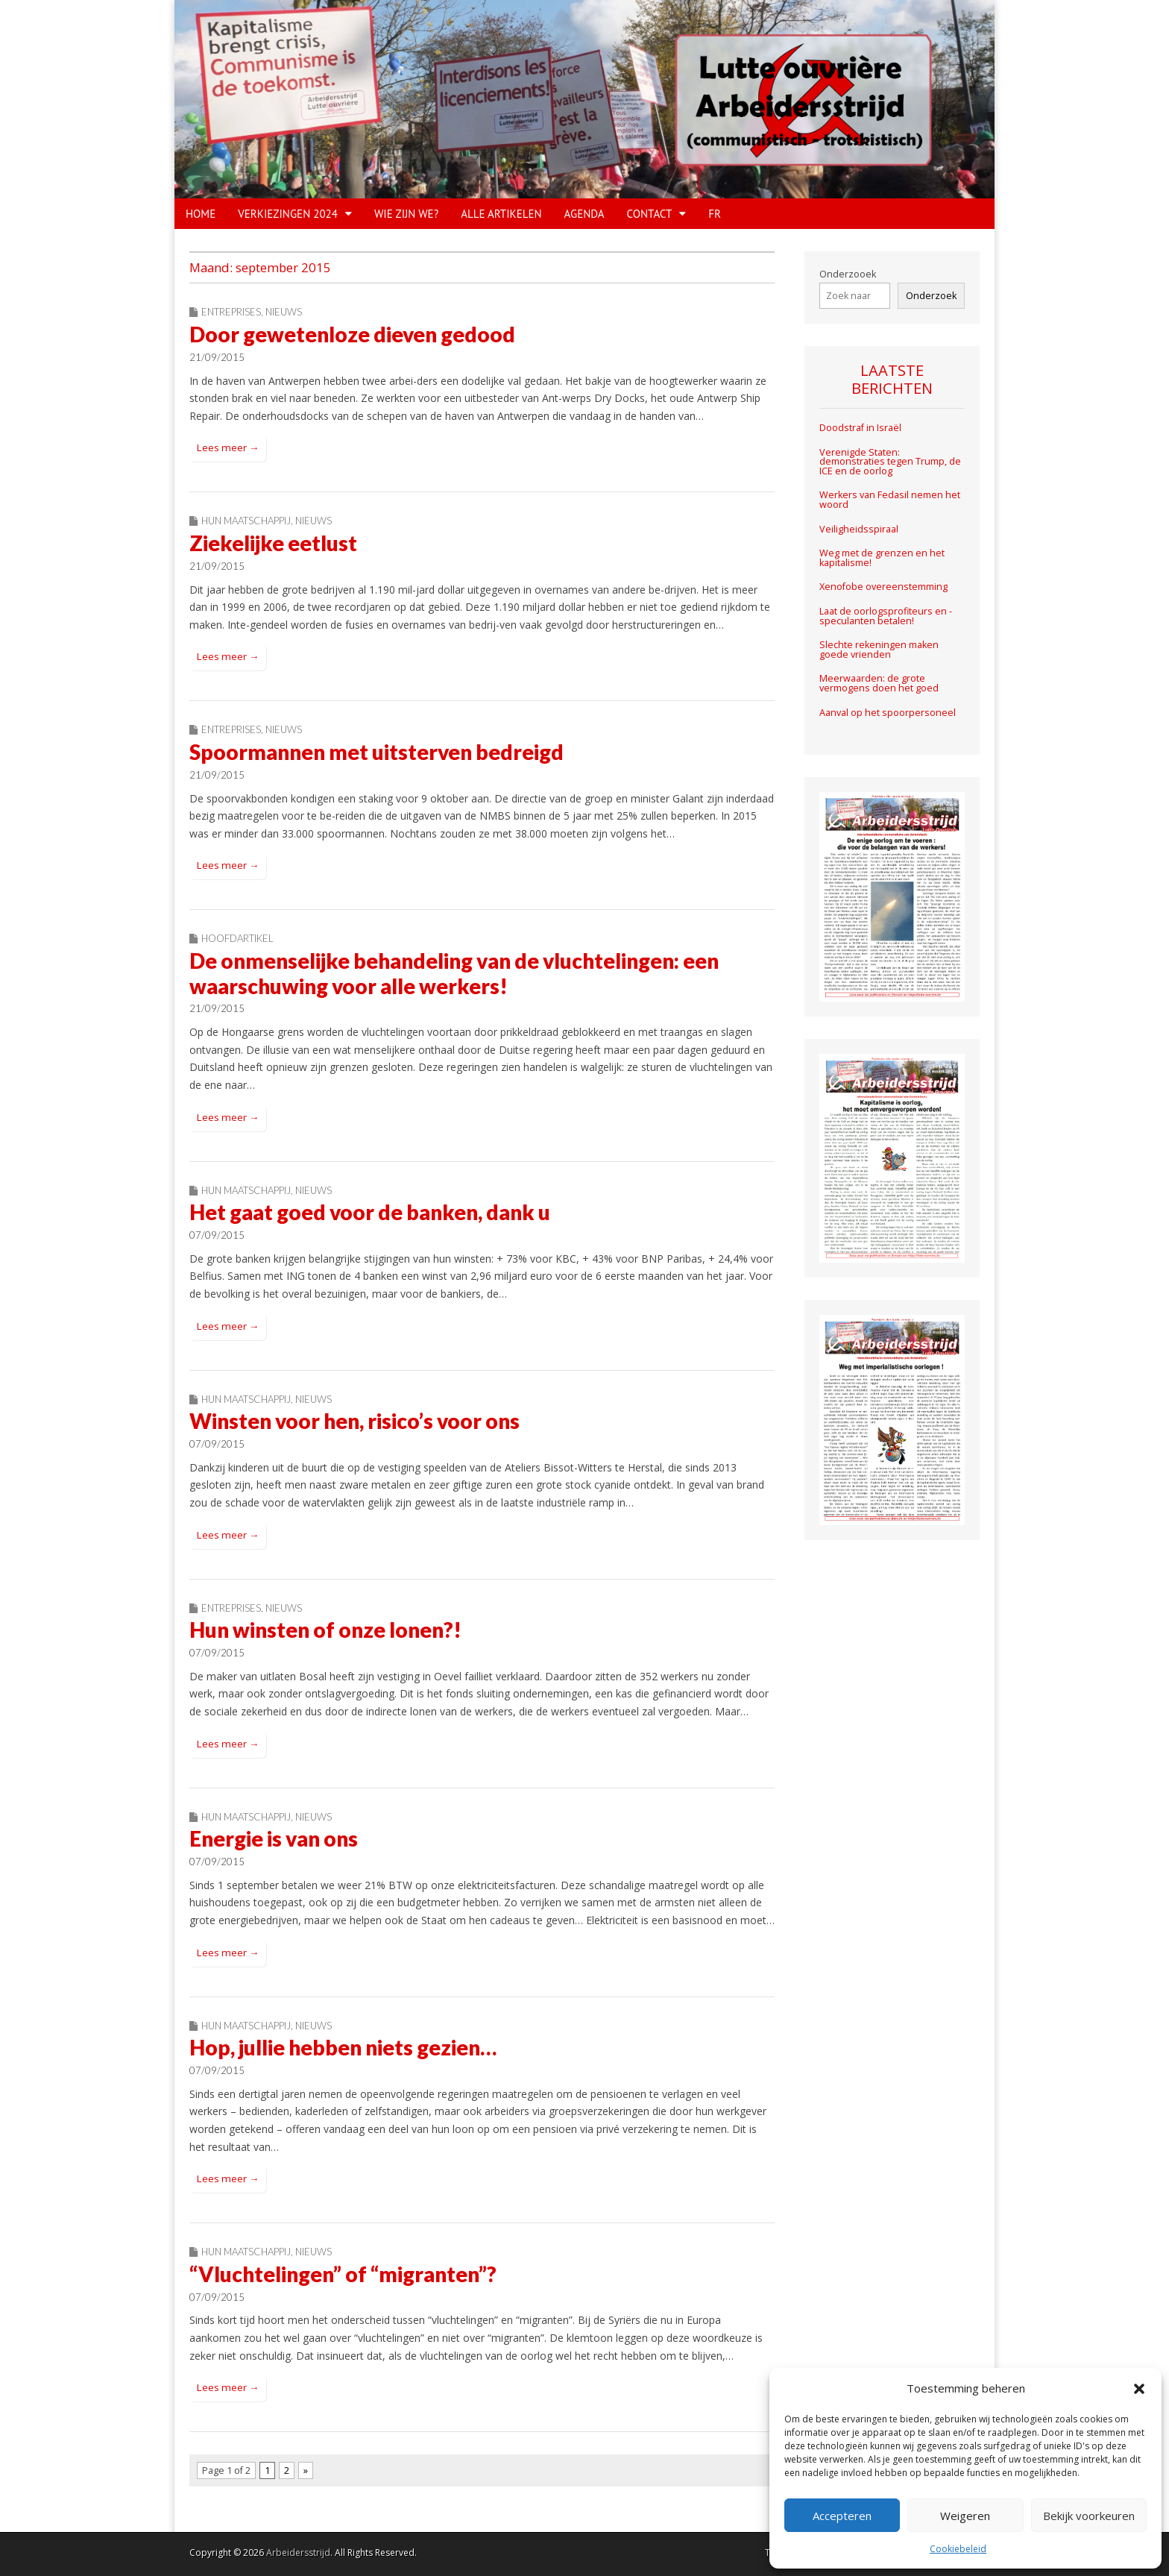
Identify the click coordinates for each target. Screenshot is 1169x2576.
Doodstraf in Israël (860, 427)
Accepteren (842, 2515)
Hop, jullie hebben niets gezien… (343, 2047)
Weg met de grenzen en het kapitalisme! (882, 558)
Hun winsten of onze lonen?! (325, 1629)
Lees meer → (228, 447)
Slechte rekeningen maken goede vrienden (879, 649)
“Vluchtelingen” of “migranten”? (343, 2274)
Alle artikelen (501, 214)
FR (714, 214)
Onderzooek (847, 274)
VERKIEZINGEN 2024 (288, 214)
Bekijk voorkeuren (1089, 2515)
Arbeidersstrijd (298, 2552)
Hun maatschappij (246, 521)
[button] (1139, 2388)
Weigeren (965, 2515)
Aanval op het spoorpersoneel (887, 712)
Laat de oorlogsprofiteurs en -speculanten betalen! (885, 616)
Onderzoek (931, 295)
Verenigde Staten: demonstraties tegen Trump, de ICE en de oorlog (890, 461)
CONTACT (649, 214)
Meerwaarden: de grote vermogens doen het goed (879, 684)
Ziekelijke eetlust (273, 543)
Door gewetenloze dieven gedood (352, 334)
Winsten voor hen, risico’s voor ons (354, 1420)
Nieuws (283, 312)
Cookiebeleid (958, 2548)
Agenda (584, 214)
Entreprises (231, 312)
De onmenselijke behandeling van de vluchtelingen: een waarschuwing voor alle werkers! (454, 973)
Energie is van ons (273, 1838)
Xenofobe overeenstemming (883, 586)
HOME (200, 214)
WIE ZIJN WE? (406, 214)
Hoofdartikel (237, 938)
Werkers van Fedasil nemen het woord (889, 500)
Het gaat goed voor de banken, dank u (369, 1212)
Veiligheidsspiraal (858, 529)
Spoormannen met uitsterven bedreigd (376, 751)
